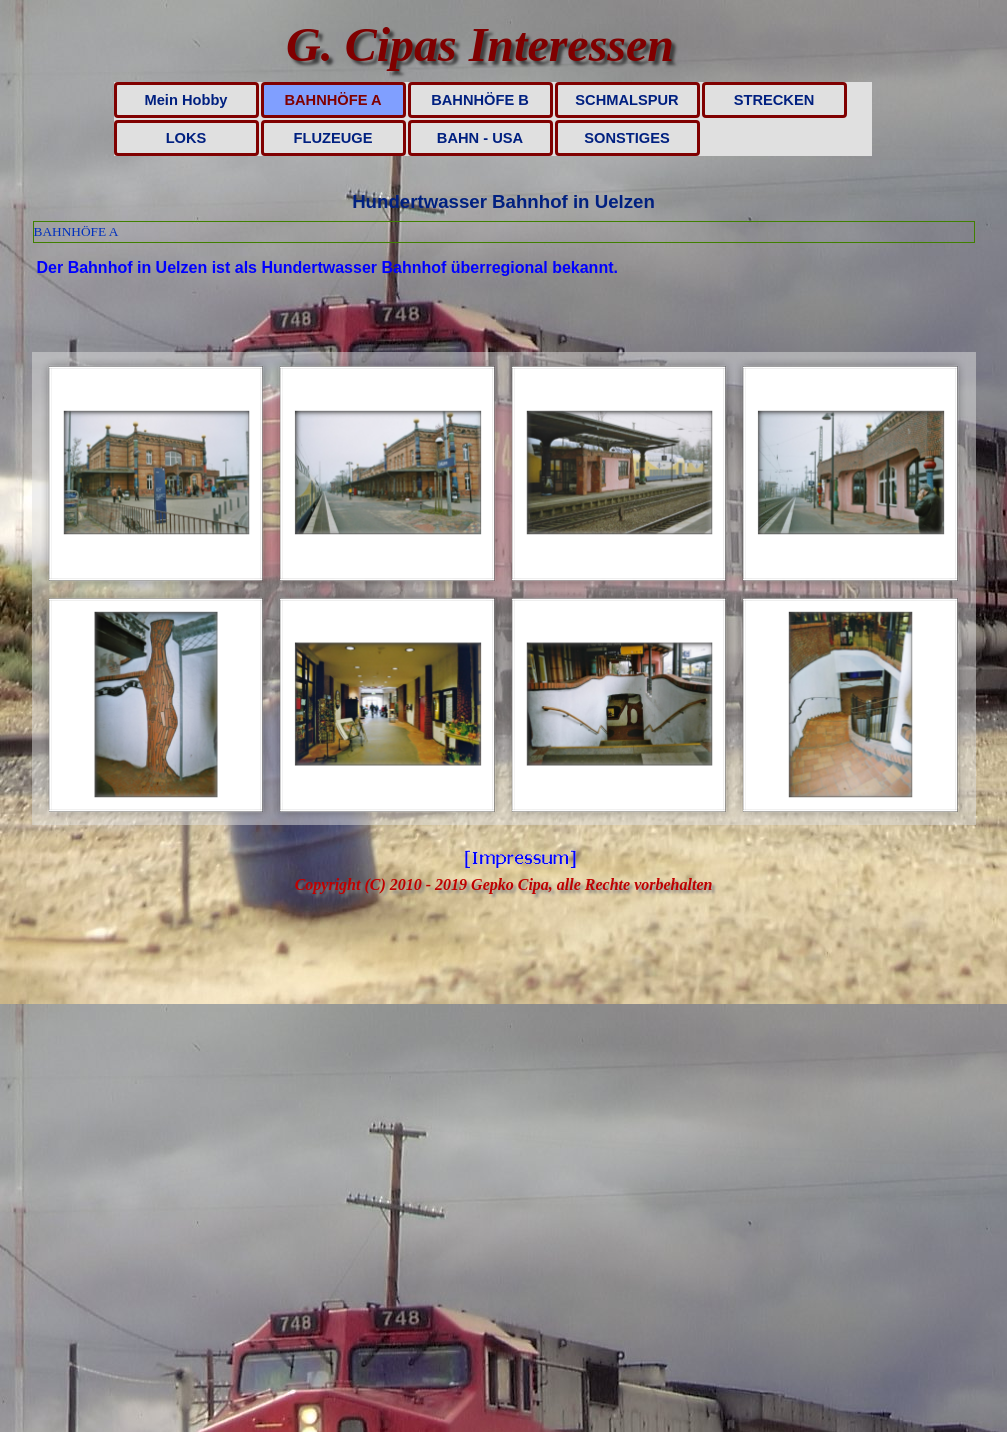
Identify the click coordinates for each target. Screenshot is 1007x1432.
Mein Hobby (185, 100)
